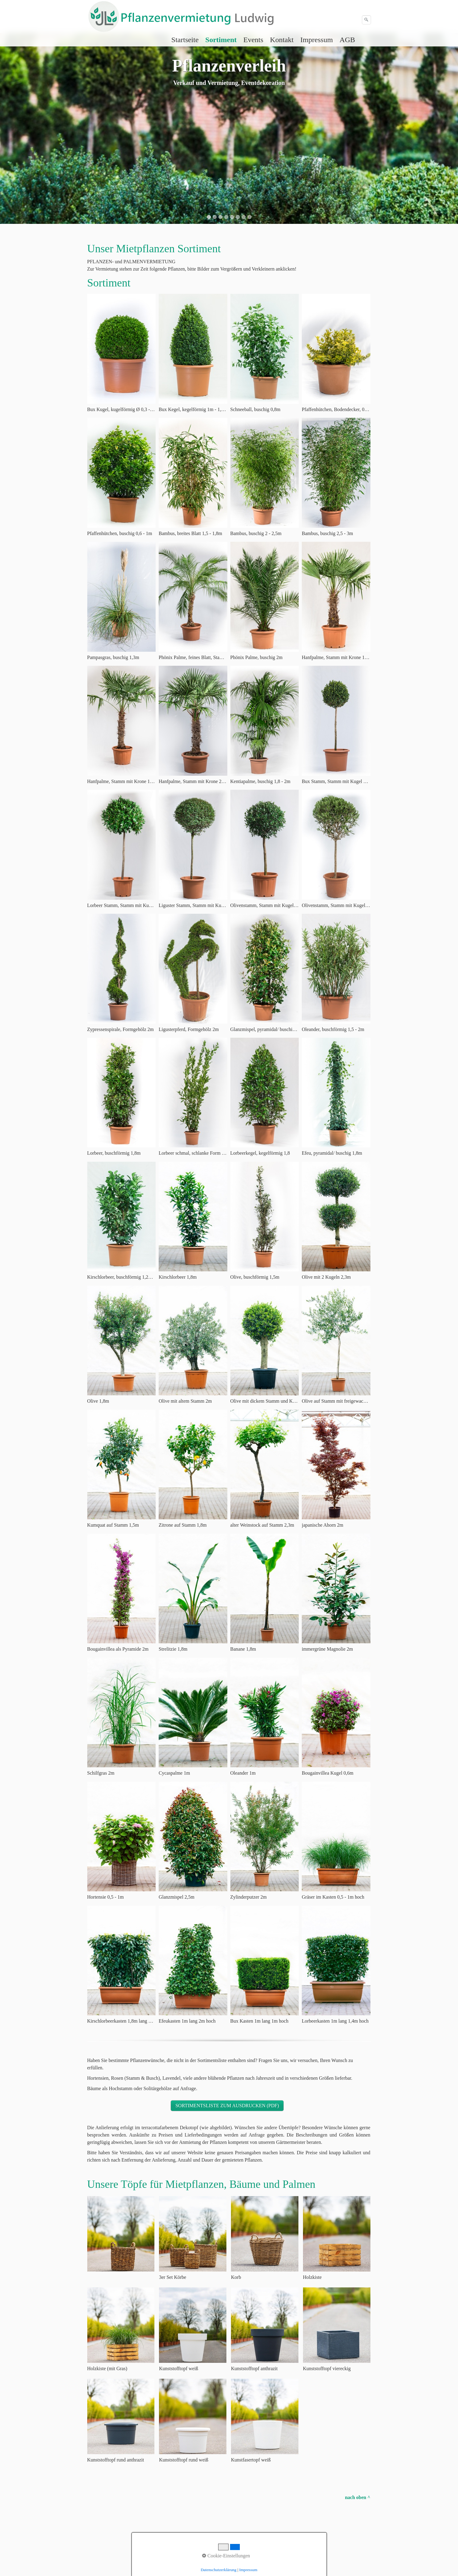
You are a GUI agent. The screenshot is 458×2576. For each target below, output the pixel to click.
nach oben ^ (357, 2497)
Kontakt (282, 40)
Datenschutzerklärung (218, 2569)
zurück (10, 133)
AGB (347, 40)
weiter (447, 133)
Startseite (185, 40)
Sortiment (221, 40)
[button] (227, 2105)
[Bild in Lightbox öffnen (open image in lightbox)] (121, 348)
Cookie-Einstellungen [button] (226, 2555)
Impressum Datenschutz (148, 2517)
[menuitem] (185, 39)
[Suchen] (366, 20)
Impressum (316, 40)
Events (253, 40)
